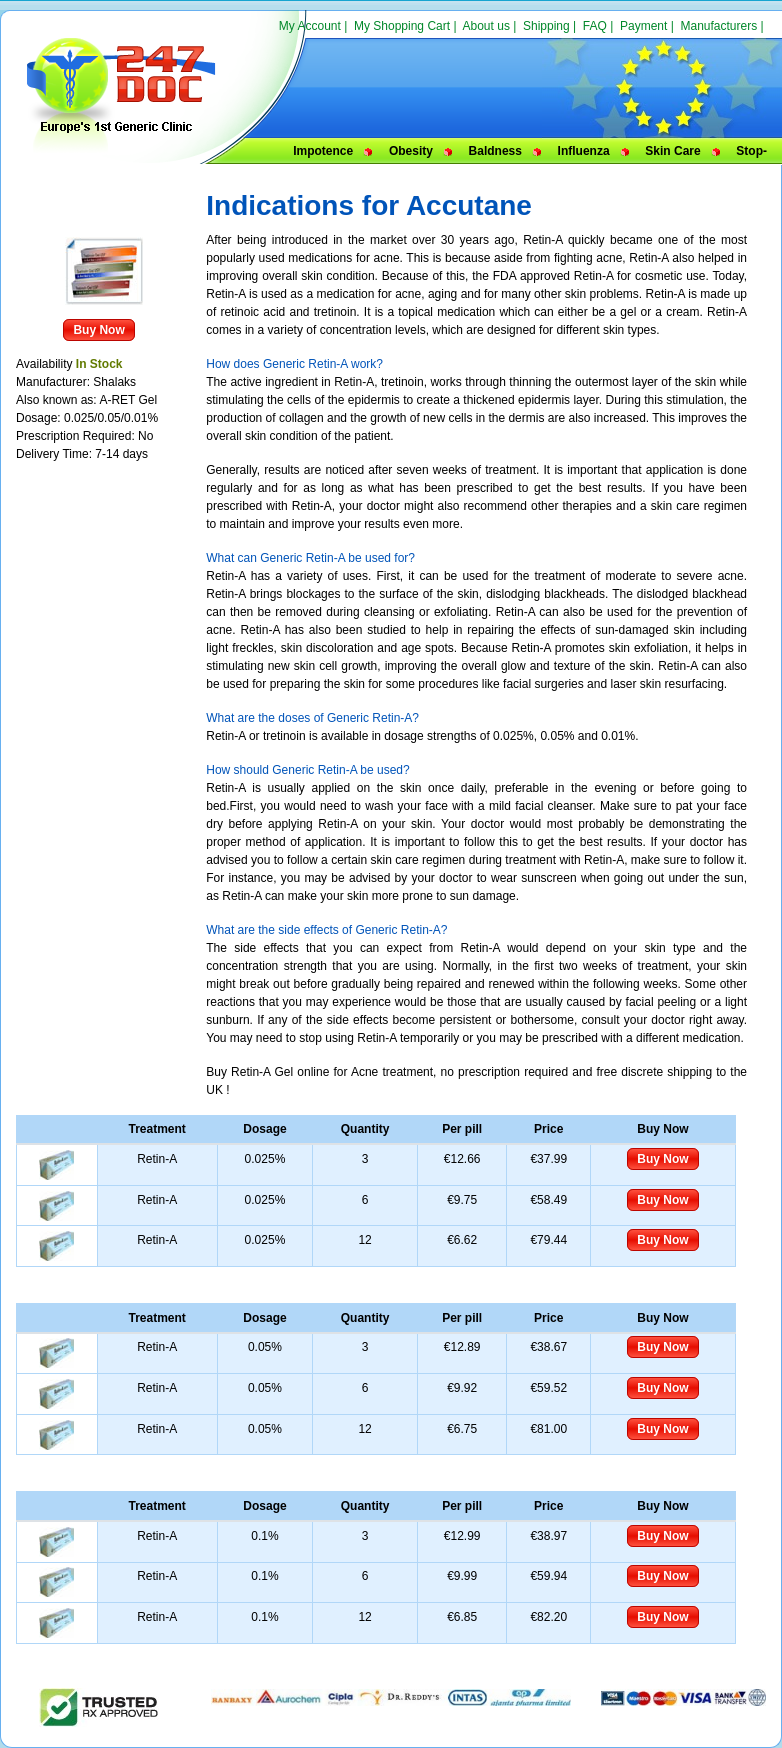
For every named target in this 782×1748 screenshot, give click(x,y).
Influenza (584, 151)
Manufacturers (718, 26)
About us (486, 26)
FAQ (595, 26)
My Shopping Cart (402, 26)
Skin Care (672, 151)
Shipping (546, 26)
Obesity (411, 151)
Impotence (323, 151)
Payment (643, 26)
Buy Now (98, 330)
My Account (310, 26)
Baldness (495, 151)
